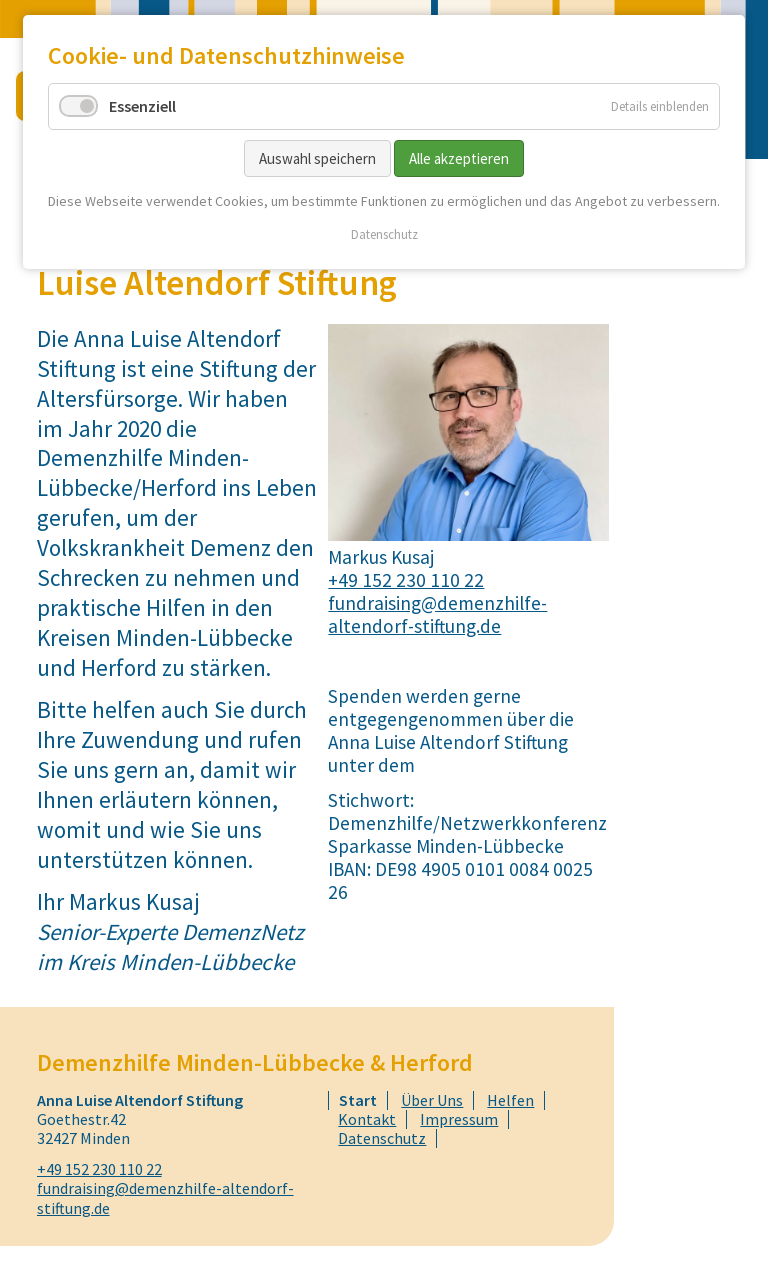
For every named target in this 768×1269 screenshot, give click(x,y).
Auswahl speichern (317, 158)
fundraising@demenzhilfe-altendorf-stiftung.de (437, 614)
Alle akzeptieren (459, 158)
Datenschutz (384, 234)
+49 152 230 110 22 (406, 580)
